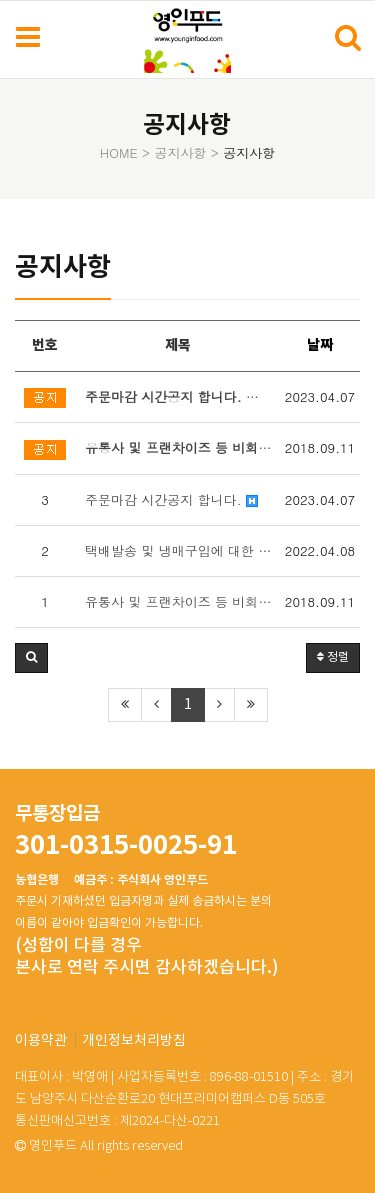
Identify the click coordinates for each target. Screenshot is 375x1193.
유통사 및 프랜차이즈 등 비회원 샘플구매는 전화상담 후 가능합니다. (182, 601)
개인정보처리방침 (134, 1041)
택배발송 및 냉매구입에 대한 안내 (182, 550)
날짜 (320, 345)
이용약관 (41, 1041)
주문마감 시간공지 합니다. (171, 499)
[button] (31, 658)
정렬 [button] (333, 657)
